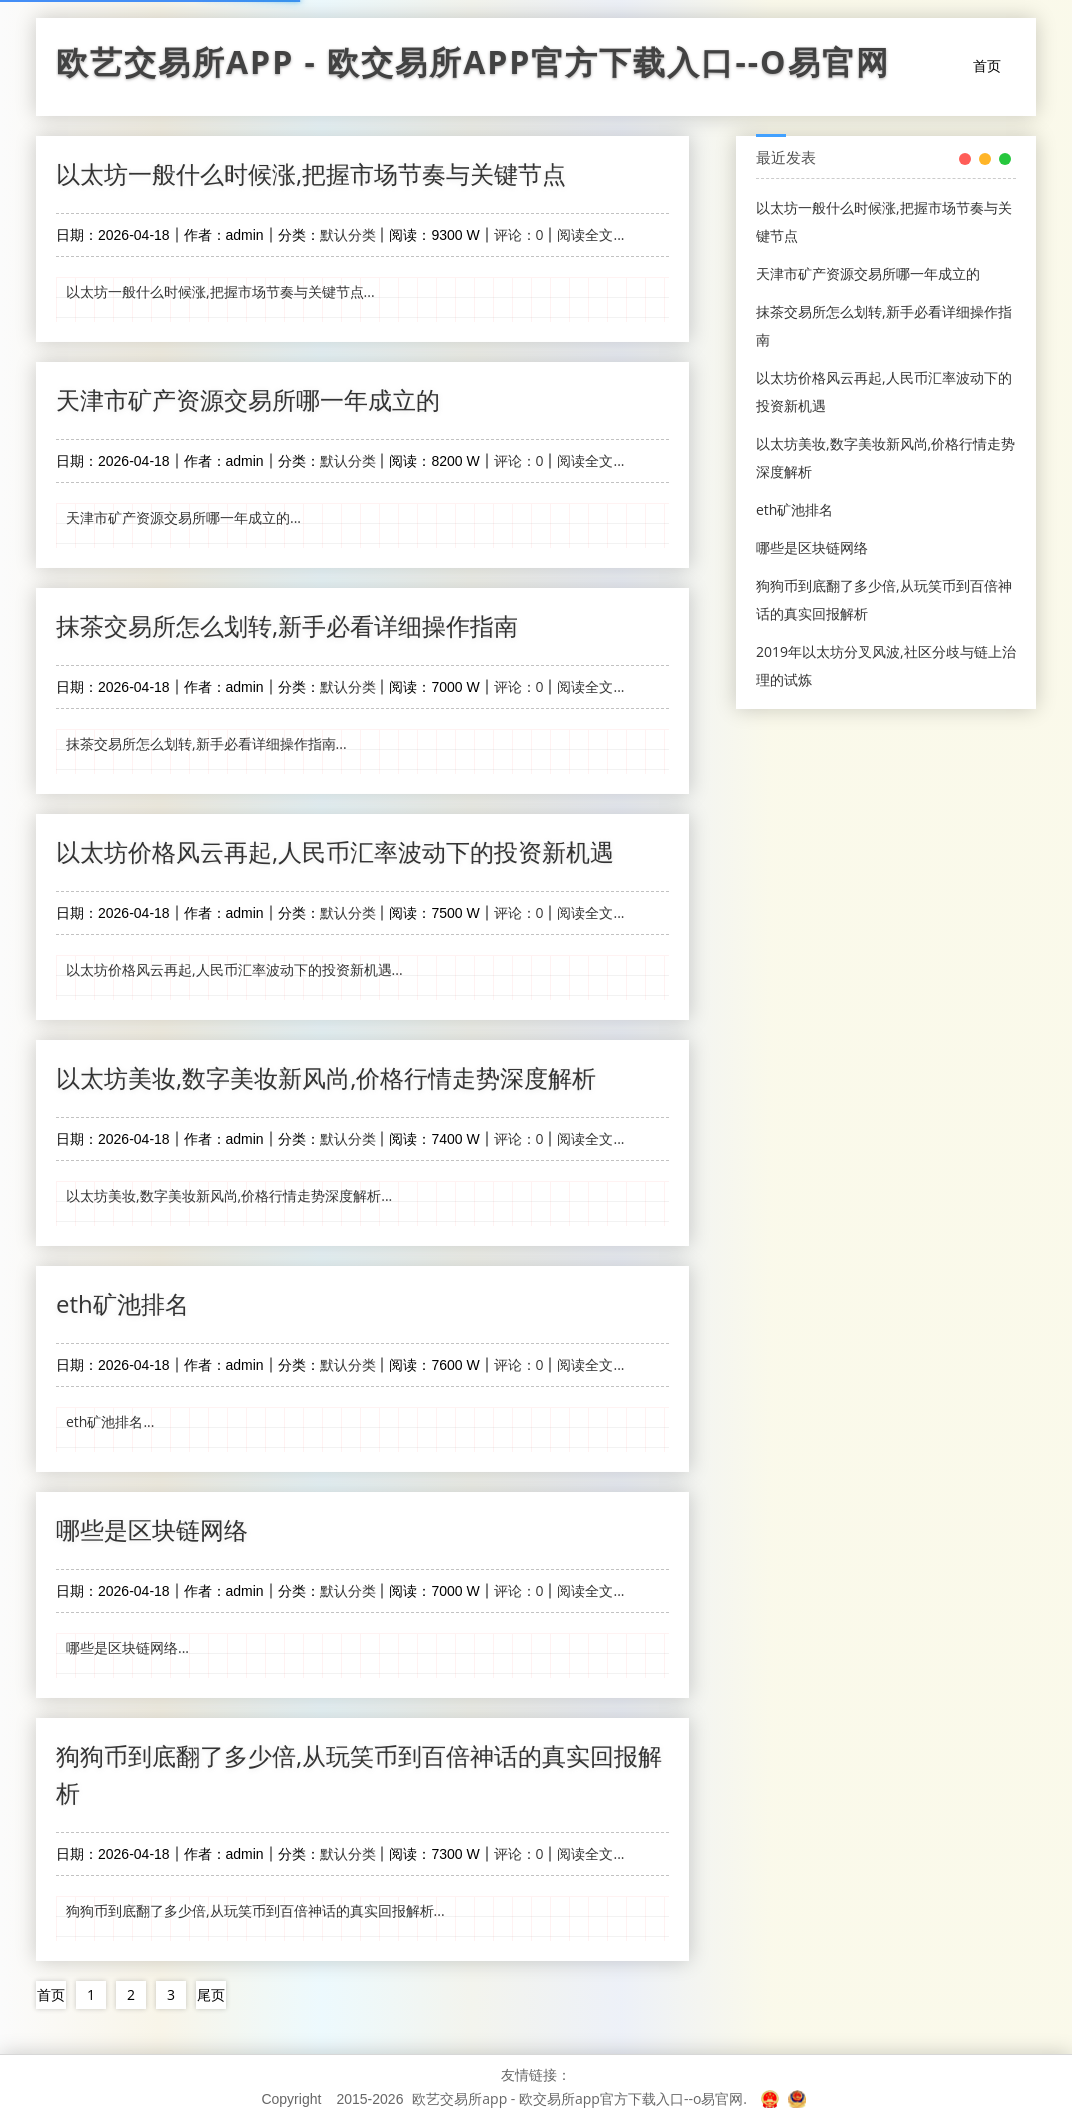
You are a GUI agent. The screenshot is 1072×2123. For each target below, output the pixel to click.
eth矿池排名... (110, 1421)
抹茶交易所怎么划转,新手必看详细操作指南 (287, 625)
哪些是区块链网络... (127, 1647)
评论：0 (519, 234)
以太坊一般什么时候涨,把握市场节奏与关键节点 (311, 173)
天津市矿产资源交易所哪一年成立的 (248, 399)
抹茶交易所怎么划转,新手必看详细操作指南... (206, 743)
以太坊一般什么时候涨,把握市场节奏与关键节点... (220, 291)
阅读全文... (590, 234)
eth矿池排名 (122, 1303)
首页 (987, 65)
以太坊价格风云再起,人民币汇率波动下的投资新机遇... (234, 969)
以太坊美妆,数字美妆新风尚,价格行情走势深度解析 (326, 1077)
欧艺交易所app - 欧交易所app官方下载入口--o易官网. (579, 2098)
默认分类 (348, 234)
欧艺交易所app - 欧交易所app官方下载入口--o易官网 (473, 67)
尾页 (211, 1994)
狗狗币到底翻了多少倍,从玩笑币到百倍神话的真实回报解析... (255, 1910)
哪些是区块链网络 (152, 1529)
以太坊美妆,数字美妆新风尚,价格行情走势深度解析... (229, 1195)
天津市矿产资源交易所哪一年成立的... (183, 517)
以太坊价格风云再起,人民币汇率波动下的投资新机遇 (335, 851)
